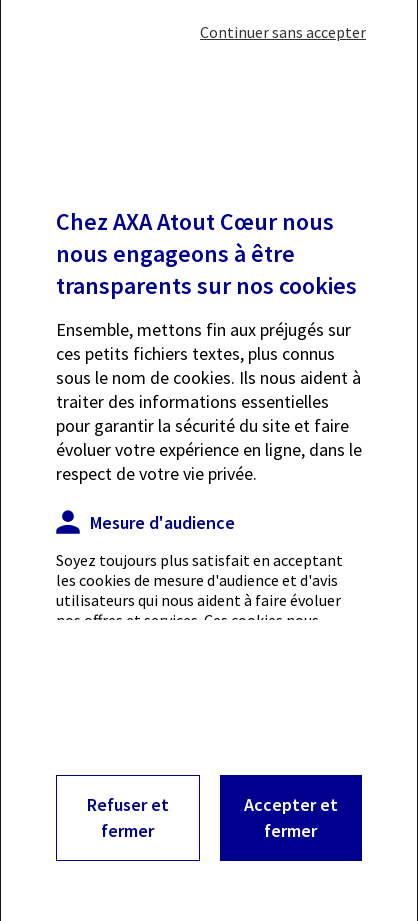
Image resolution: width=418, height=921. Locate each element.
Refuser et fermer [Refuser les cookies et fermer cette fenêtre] (128, 817)
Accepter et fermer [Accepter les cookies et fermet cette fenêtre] (291, 817)
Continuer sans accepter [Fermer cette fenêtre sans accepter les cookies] (283, 32)
